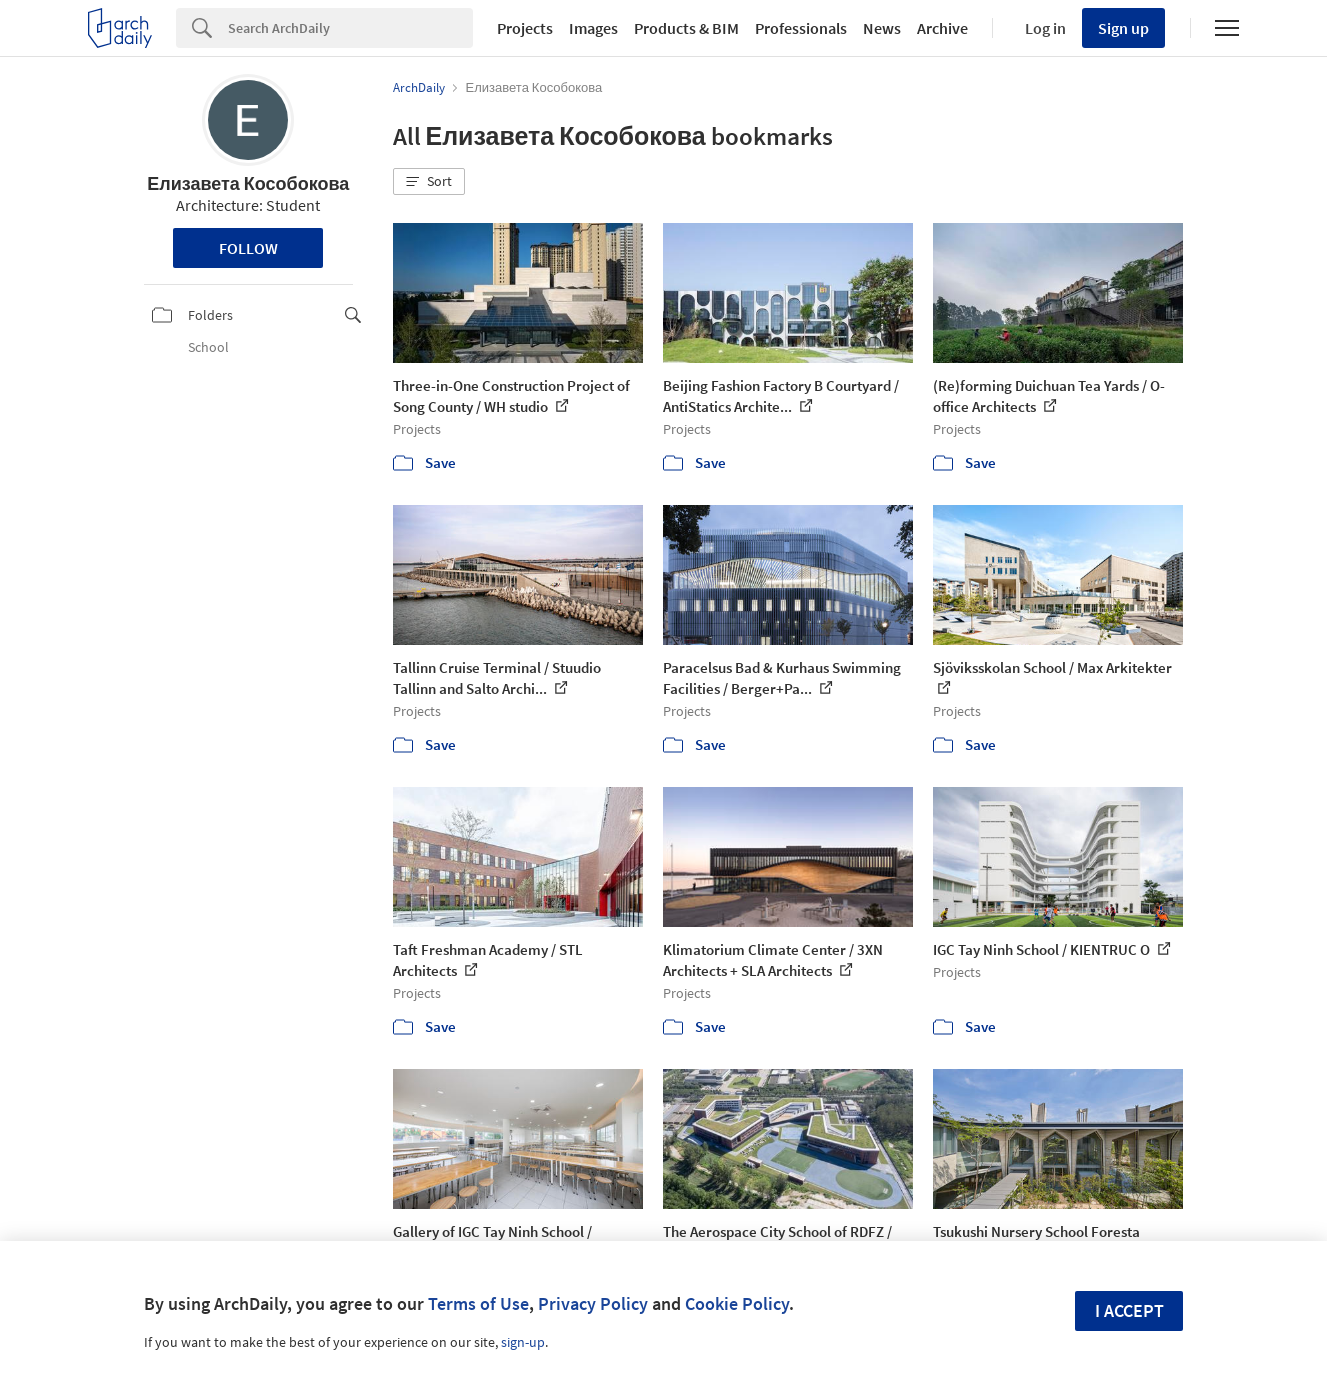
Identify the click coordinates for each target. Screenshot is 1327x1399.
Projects (525, 28)
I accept (1129, 1310)
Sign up (1123, 28)
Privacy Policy (593, 1303)
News (882, 28)
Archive (942, 28)
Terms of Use (478, 1303)
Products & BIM (686, 28)
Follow (248, 248)
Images (593, 28)
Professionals (801, 28)
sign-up (523, 1342)
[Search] (350, 28)
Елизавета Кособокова (248, 183)
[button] (429, 182)
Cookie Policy (737, 1303)
